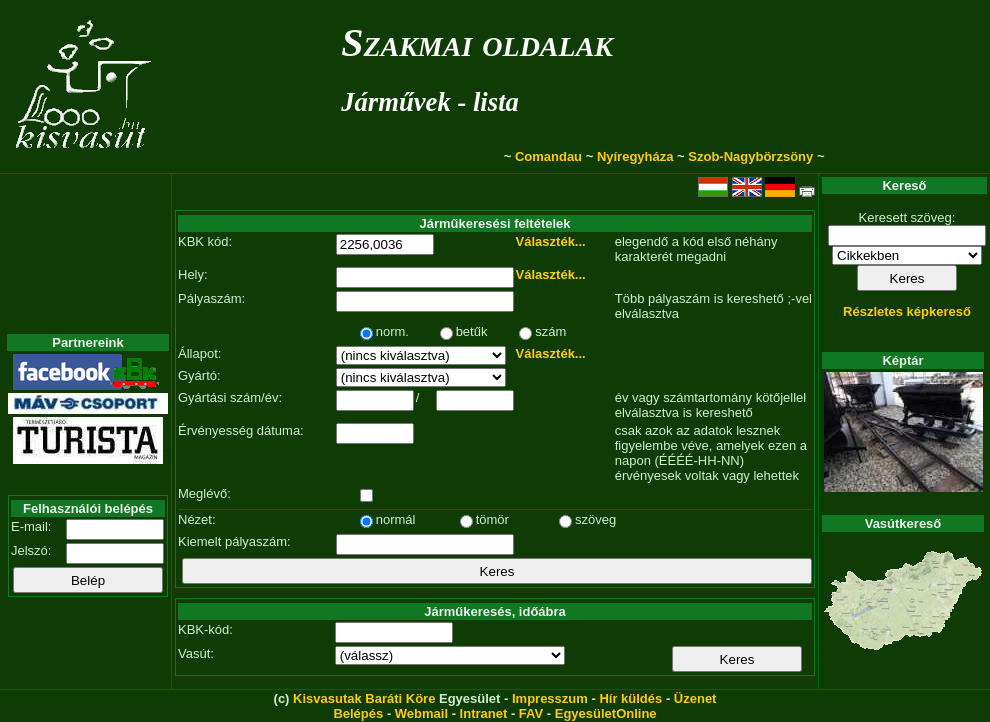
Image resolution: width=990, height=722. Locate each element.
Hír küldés (630, 698)
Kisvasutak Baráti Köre (364, 698)
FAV (531, 713)
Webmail (421, 713)
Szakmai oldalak (477, 42)
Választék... (551, 241)
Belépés (358, 713)
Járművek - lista (430, 102)
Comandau (548, 156)
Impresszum (550, 698)
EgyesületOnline (606, 713)
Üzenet (695, 698)
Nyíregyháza (635, 156)
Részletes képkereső (907, 311)
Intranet (484, 713)
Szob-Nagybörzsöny (750, 156)
